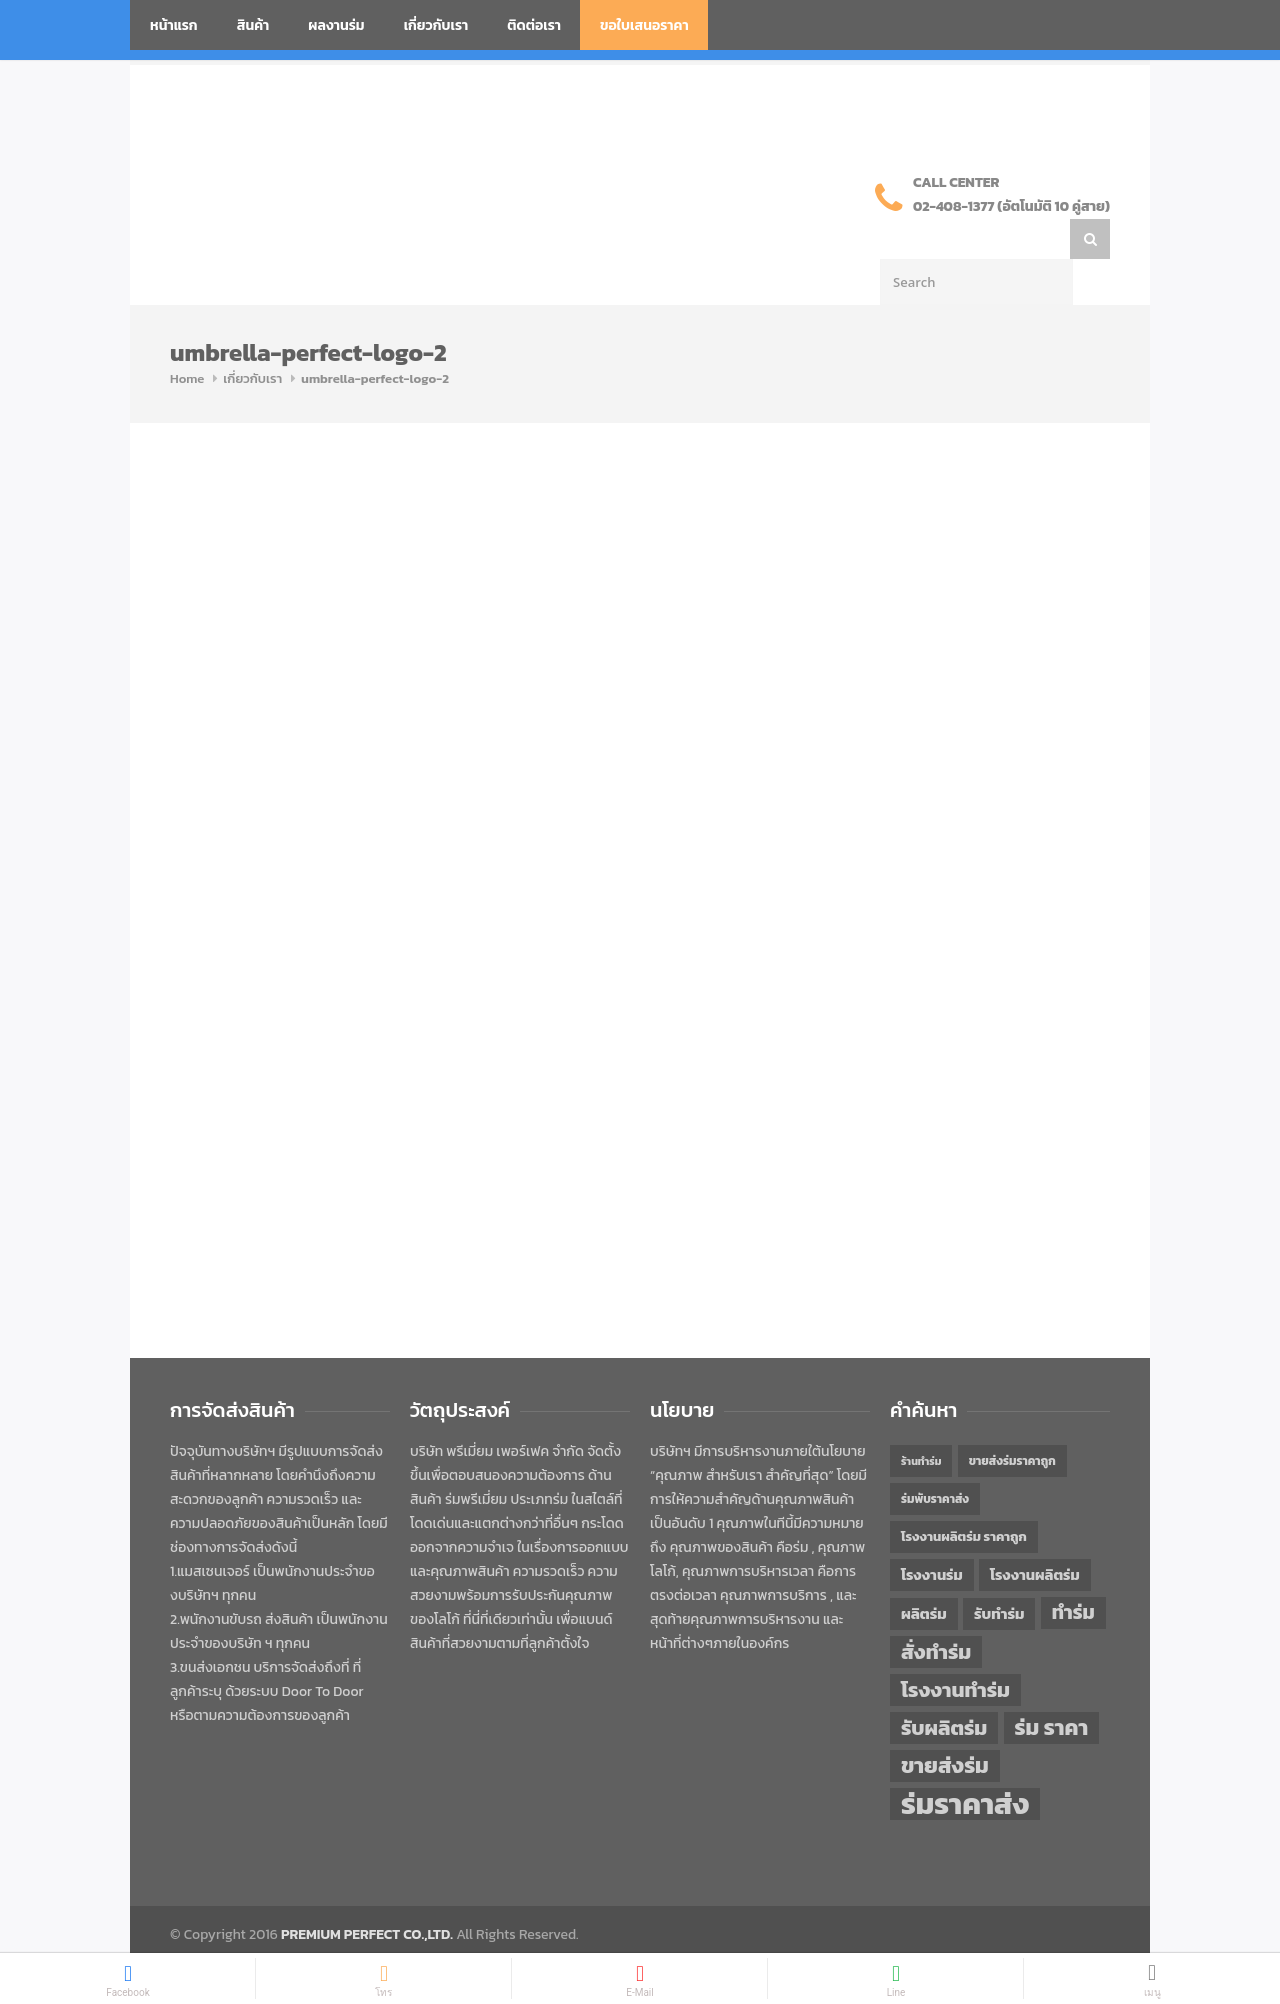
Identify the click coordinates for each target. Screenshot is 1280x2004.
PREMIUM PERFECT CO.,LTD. (367, 1894)
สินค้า (253, 25)
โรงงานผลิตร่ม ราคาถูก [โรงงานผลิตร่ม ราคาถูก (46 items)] (964, 1496)
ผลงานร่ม (336, 25)
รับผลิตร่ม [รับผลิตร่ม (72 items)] (944, 1687)
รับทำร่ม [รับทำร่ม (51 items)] (999, 1573)
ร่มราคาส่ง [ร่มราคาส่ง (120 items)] (965, 1764)
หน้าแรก (174, 25)
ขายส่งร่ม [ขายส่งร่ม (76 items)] (945, 1726)
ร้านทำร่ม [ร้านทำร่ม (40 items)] (921, 1421)
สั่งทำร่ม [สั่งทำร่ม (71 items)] (936, 1611)
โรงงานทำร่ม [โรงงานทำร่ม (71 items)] (955, 1649)
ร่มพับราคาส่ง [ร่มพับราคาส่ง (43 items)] (935, 1459)
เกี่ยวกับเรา (436, 25)
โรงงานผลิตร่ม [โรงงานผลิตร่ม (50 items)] (1035, 1535)
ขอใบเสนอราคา (644, 25)
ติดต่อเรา (534, 25)
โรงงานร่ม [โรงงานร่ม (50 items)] (932, 1535)
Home (187, 338)
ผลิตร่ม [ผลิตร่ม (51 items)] (924, 1573)
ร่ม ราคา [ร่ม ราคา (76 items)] (1052, 1688)
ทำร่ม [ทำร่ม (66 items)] (1073, 1572)
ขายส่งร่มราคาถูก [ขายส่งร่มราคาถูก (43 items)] (1012, 1421)
